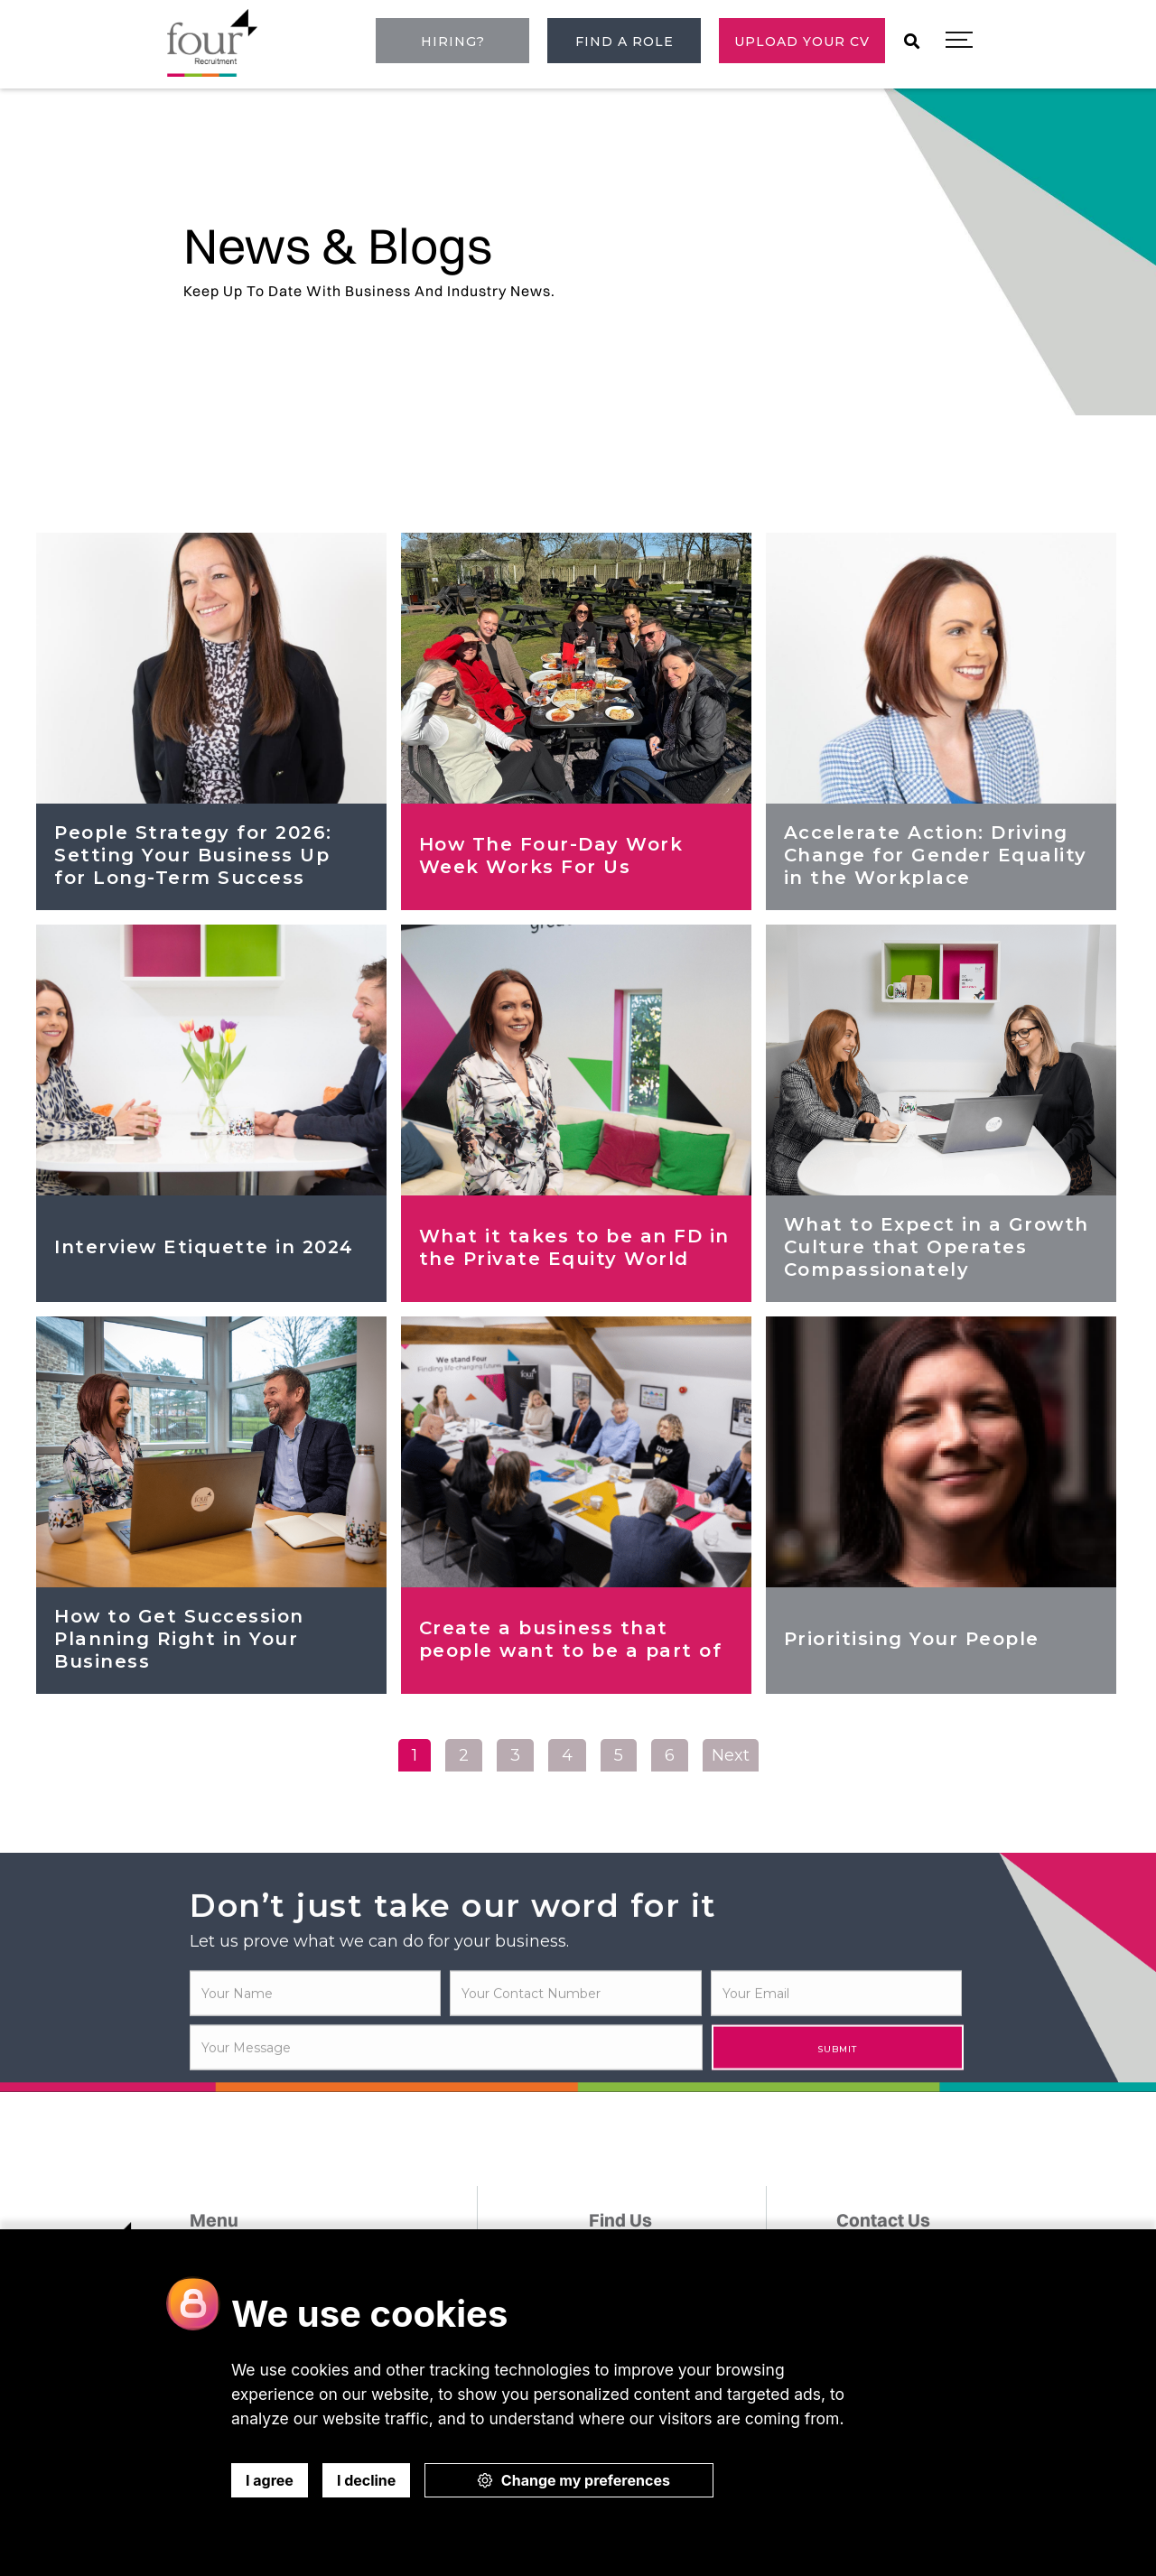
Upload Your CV (802, 41)
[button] (959, 40)
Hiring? (453, 41)
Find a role (624, 41)
